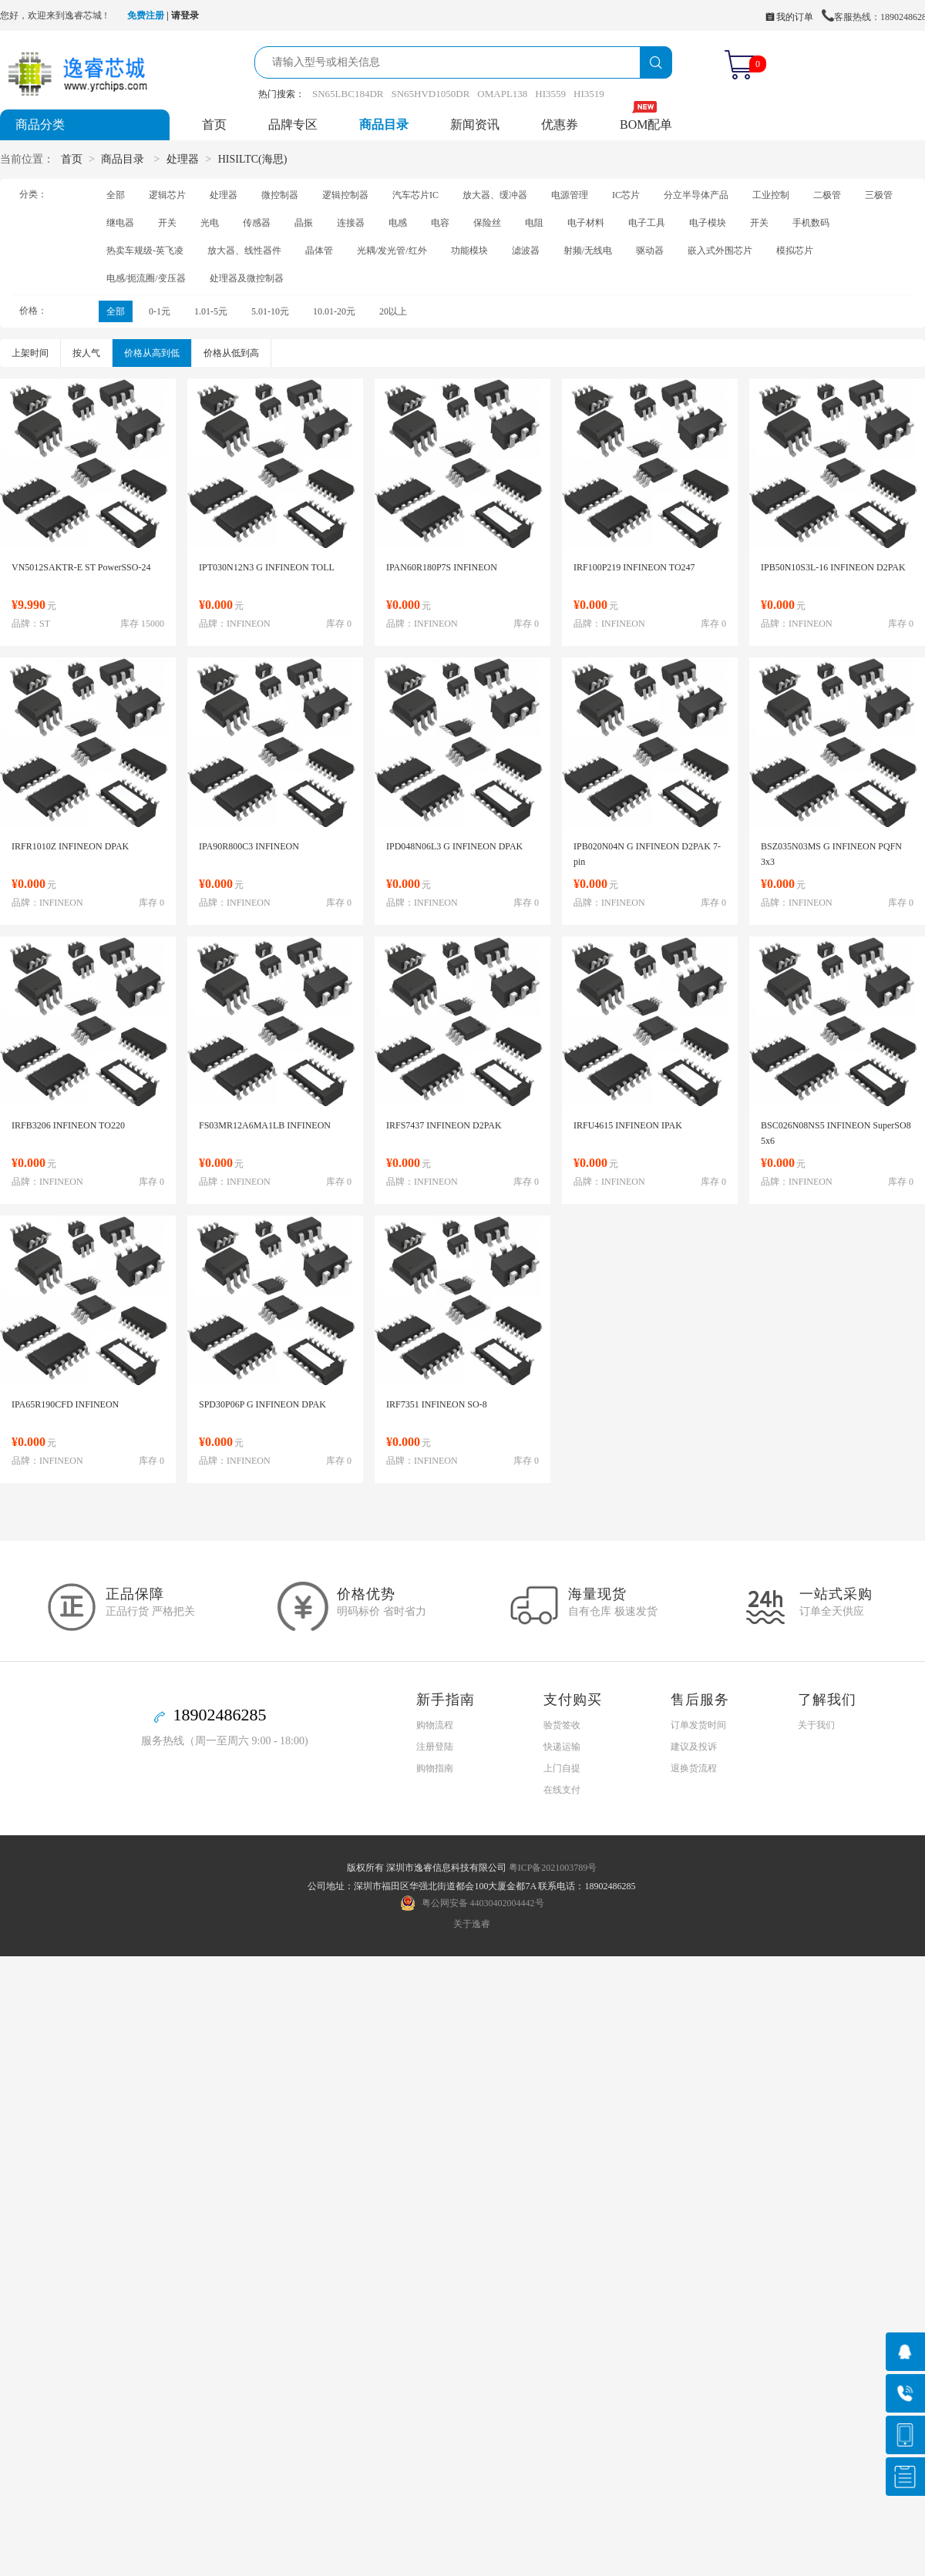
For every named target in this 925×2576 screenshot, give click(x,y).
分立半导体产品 (696, 195)
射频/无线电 (587, 250)
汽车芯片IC (415, 195)
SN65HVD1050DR (430, 93)
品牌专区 (293, 124)
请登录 (185, 15)
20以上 (393, 311)
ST (44, 623)
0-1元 (159, 311)
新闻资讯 (475, 124)
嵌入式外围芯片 (720, 250)
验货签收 (561, 1725)
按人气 (86, 353)
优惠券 (559, 124)
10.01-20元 (334, 311)
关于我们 (816, 1725)
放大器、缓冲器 (494, 195)
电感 (397, 222)
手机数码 (810, 222)
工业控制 (770, 195)
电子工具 (646, 222)
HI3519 (589, 93)
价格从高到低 (152, 353)
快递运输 (561, 1746)
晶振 (303, 222)
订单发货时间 (698, 1725)
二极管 (827, 195)
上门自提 (561, 1768)
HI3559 (550, 93)
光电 (209, 222)
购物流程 (434, 1725)
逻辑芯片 (167, 195)
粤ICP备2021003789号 (553, 1867)
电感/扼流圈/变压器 (146, 278)
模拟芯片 (794, 250)
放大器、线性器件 (244, 250)
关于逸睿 (471, 1924)
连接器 (351, 222)
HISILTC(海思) (253, 159)
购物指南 (434, 1768)
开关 (167, 222)
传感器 (257, 222)
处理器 (182, 159)
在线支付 (561, 1789)
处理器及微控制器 (247, 278)
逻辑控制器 (345, 195)
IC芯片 (626, 195)
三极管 (879, 195)
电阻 (534, 222)
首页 (214, 124)
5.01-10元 (270, 311)
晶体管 (319, 250)
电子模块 (707, 222)
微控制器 (279, 195)
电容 (440, 222)
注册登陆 (434, 1746)
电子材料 (585, 222)
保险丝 (487, 222)
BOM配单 (646, 124)
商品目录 (384, 124)
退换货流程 (694, 1768)
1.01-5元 (210, 311)
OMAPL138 (502, 93)
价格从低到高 (231, 353)
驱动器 (650, 250)
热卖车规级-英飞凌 (144, 250)
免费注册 (145, 15)
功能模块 (469, 250)
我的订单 (789, 17)
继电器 (120, 222)
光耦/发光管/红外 (392, 250)
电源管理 (569, 195)
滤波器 (526, 250)
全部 (115, 195)
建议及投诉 (694, 1746)
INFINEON (249, 623)
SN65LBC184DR (347, 93)
